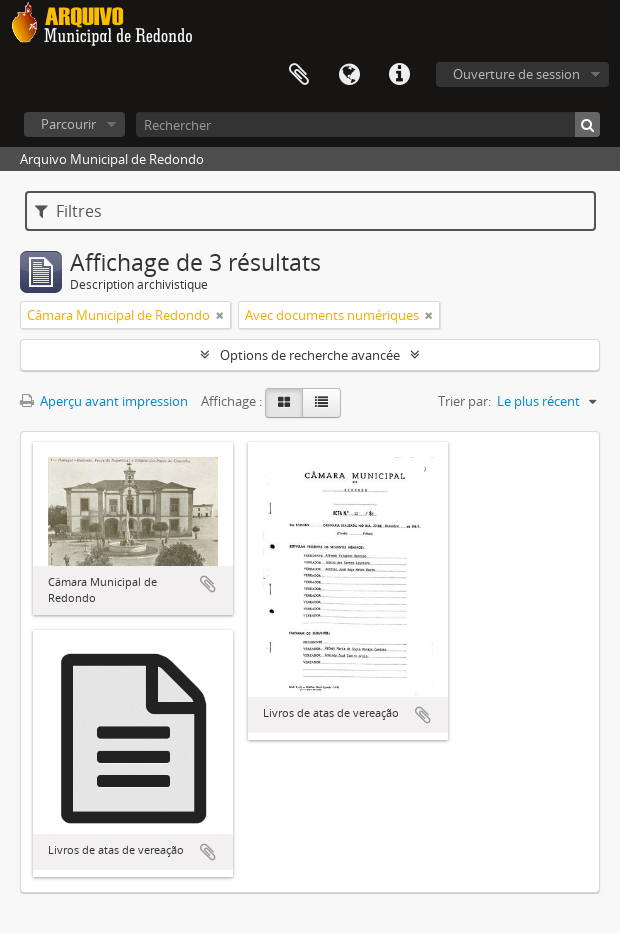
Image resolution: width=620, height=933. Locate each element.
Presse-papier (299, 75)
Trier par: (464, 401)
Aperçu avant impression (104, 401)
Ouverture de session (516, 74)
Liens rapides (399, 75)
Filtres (68, 211)
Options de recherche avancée (310, 355)
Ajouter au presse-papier (208, 584)
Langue (349, 75)
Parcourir (68, 124)
